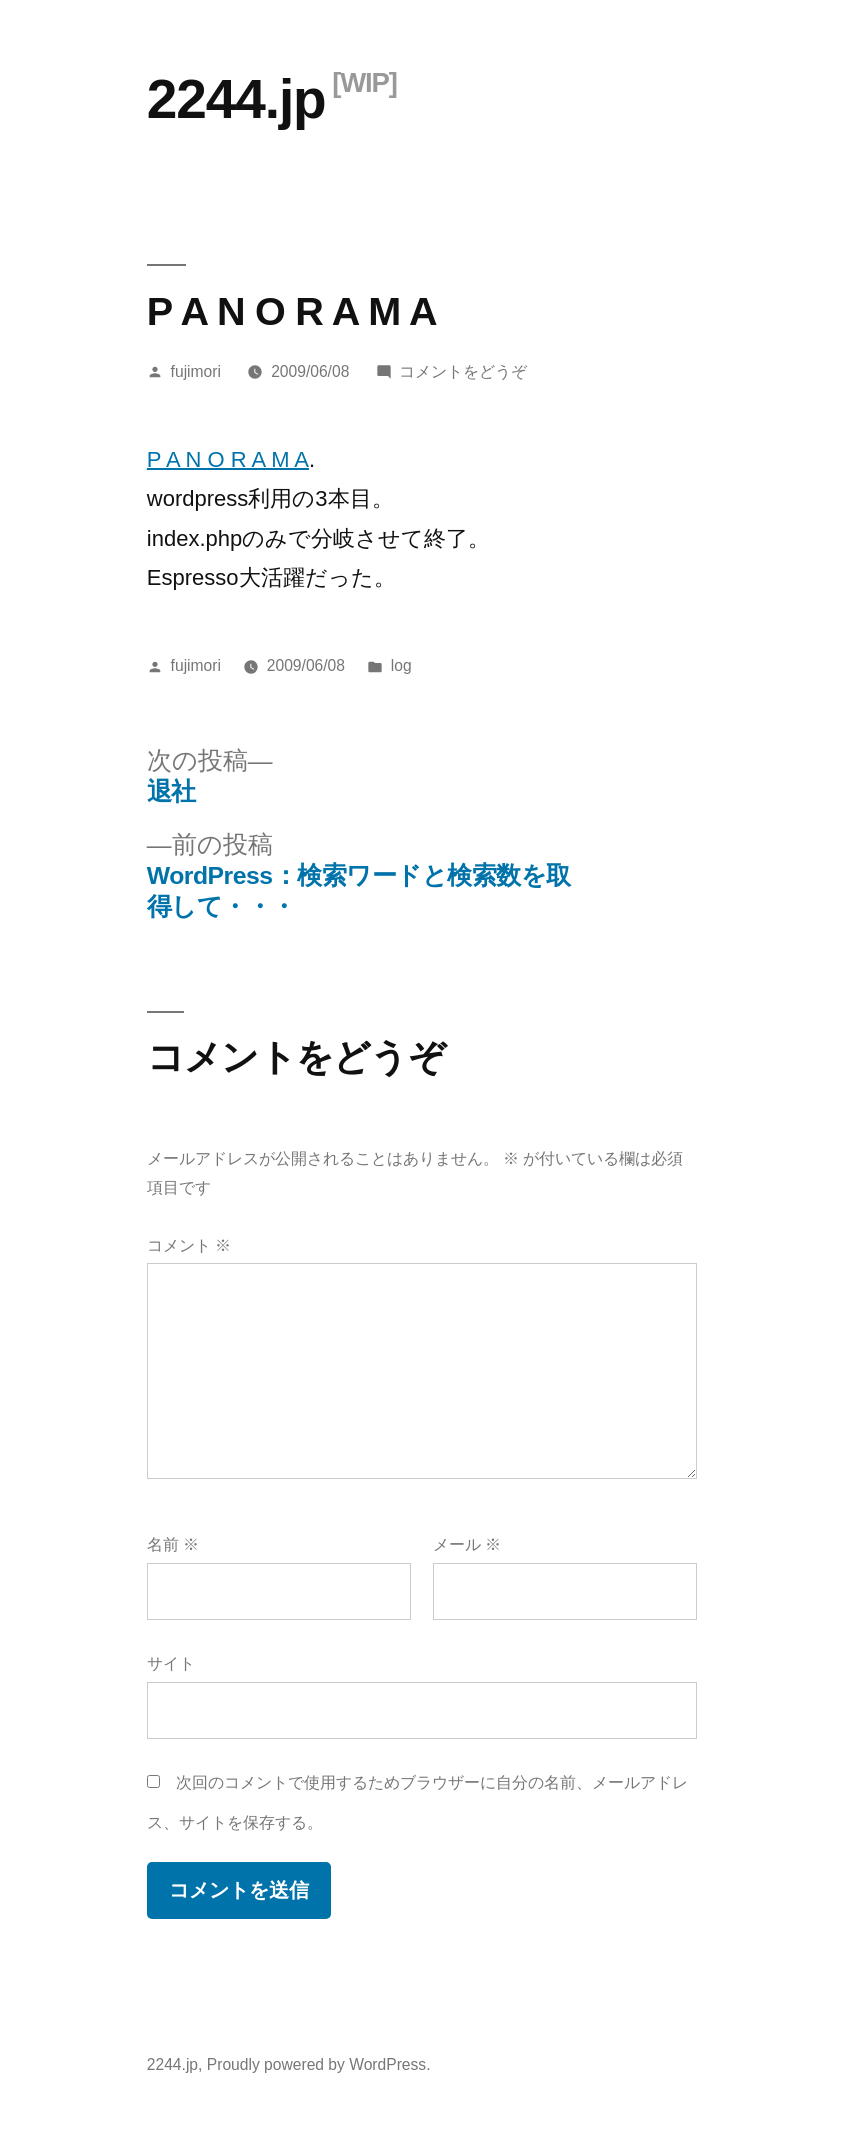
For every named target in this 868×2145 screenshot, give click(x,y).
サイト (171, 1663)
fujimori (196, 371)
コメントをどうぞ (463, 371)
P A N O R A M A (228, 459)
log (401, 665)
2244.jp (236, 99)
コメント (189, 1245)
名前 (173, 1544)
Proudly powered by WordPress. (319, 2064)
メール (467, 1544)
